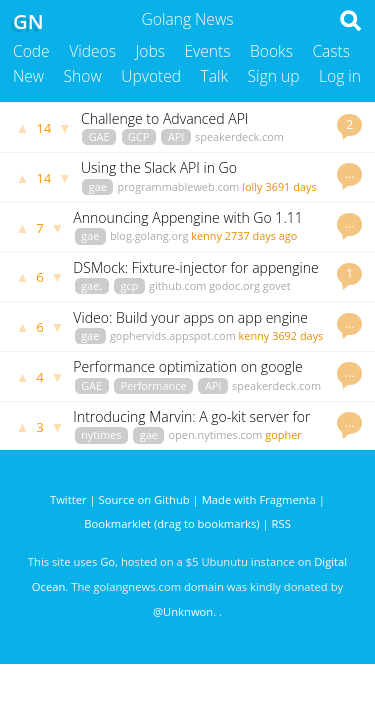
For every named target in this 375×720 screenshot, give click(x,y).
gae (98, 186)
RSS (281, 523)
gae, (91, 285)
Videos (92, 51)
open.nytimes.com (216, 434)
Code (31, 51)
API (176, 136)
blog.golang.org (149, 235)
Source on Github (144, 499)
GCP (138, 136)
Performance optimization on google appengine (187, 375)
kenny (206, 235)
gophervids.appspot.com (173, 335)
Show (83, 76)
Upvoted (151, 76)
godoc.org (234, 285)
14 (43, 128)
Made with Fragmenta (259, 499)
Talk (215, 76)
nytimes (101, 434)
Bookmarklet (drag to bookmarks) (171, 523)
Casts (331, 51)
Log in (340, 76)
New (28, 76)
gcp (130, 285)
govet (277, 285)
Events (208, 51)
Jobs (150, 51)
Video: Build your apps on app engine (190, 317)
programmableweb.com (178, 186)
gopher (283, 434)
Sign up (274, 76)
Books (271, 51)
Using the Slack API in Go (159, 167)
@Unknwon (183, 611)
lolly (252, 186)
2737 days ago (261, 235)
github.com (177, 285)
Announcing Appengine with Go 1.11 (187, 217)
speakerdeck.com (239, 136)
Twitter (68, 499)
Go (107, 561)
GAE (99, 136)
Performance (153, 385)
